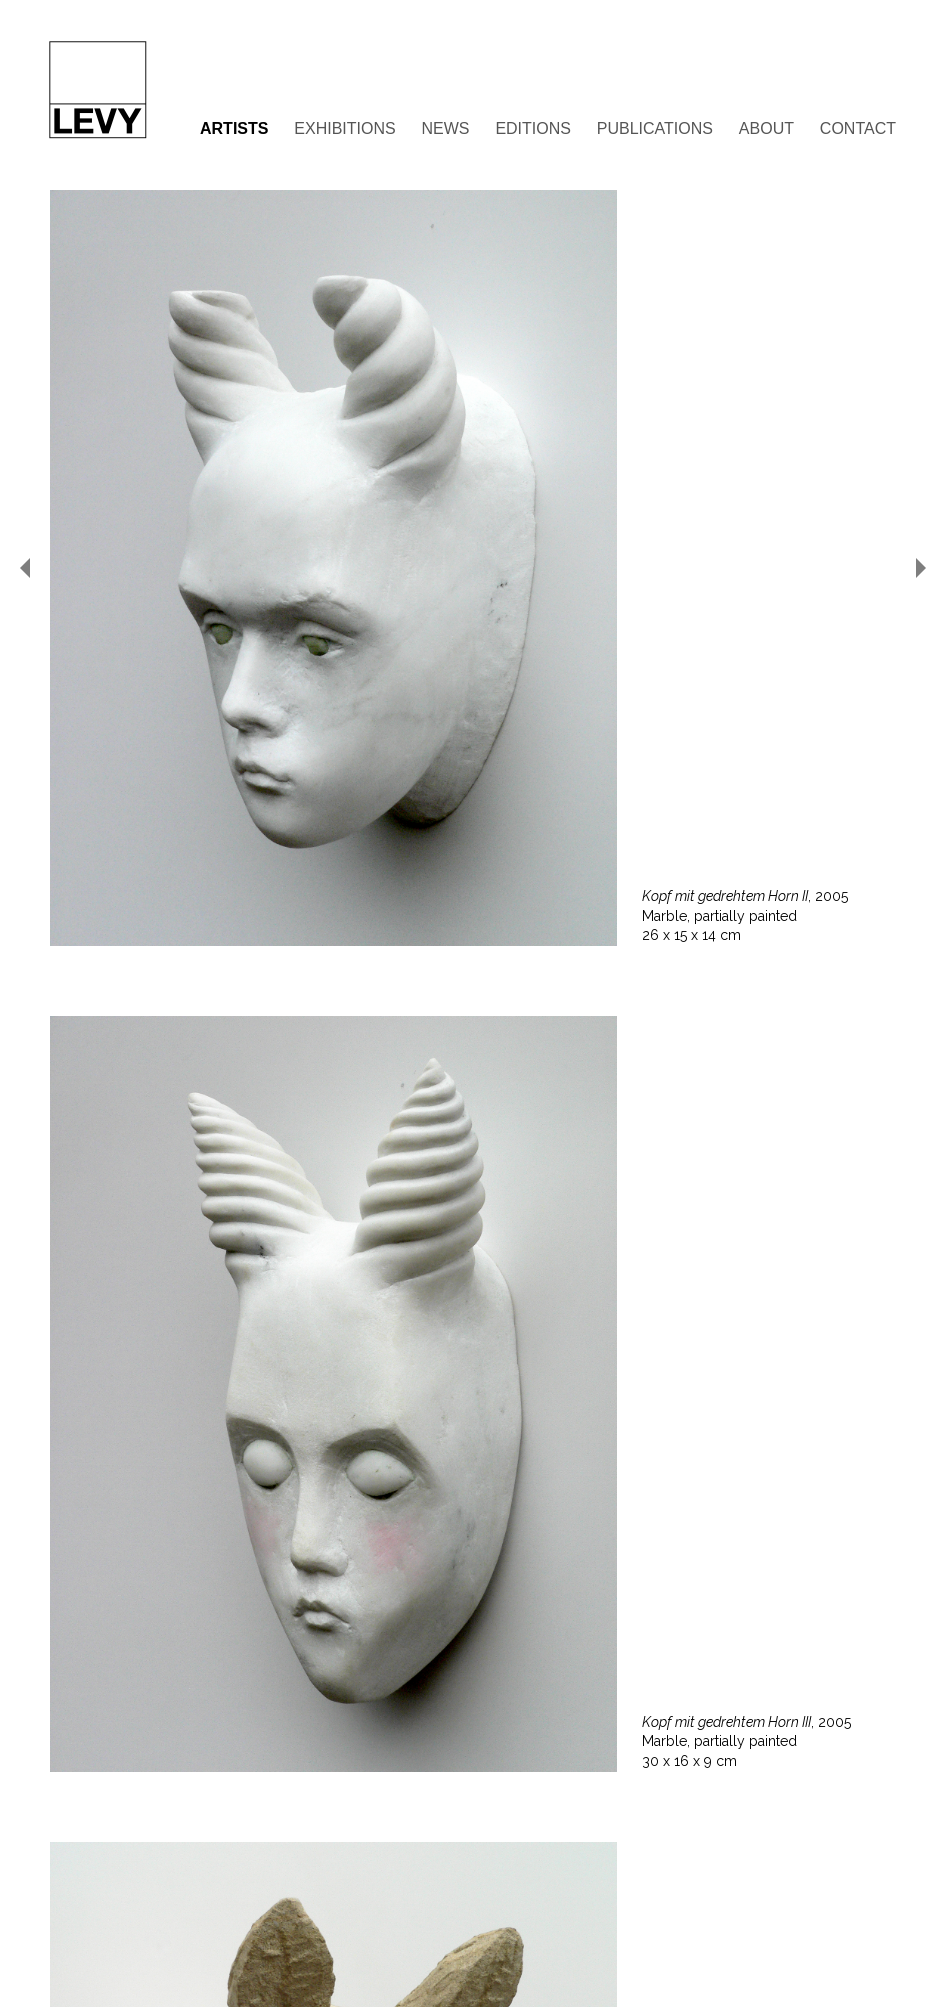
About (766, 128)
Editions (533, 128)
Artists (234, 128)
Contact (858, 128)
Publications (655, 128)
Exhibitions (344, 128)
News (446, 128)
